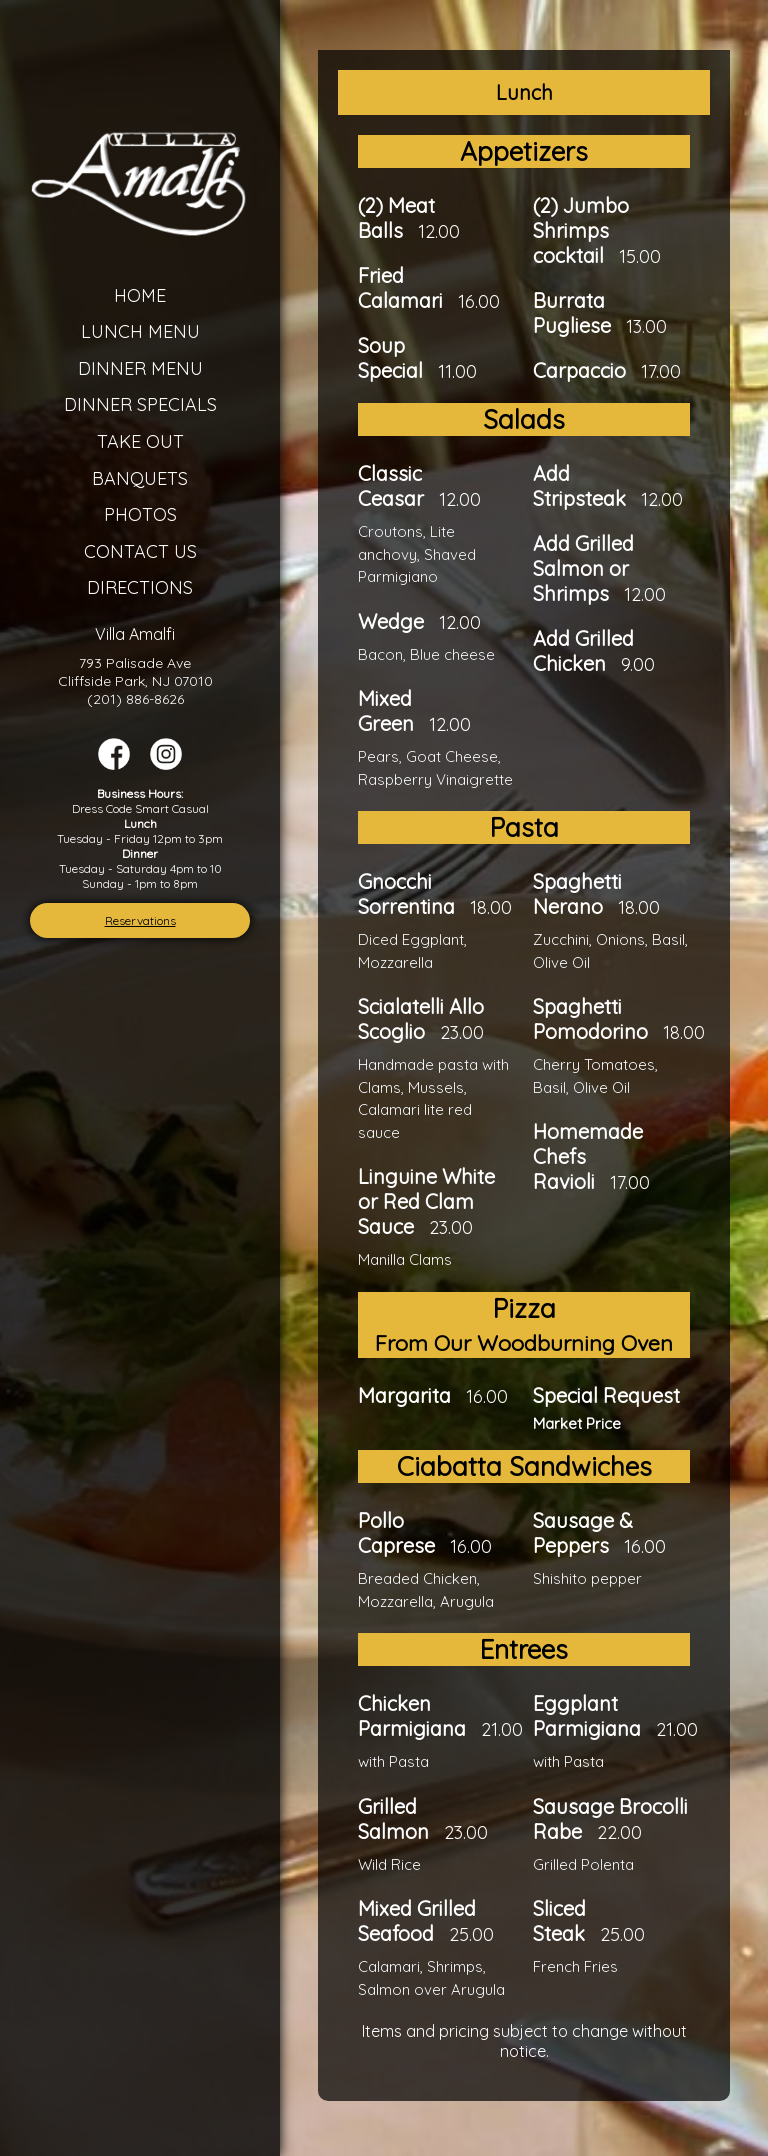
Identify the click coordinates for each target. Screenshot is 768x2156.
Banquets (140, 478)
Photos (140, 514)
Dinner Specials (140, 404)
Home (140, 295)
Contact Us (140, 551)
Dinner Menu (140, 368)
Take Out (140, 441)
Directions (140, 587)
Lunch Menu (140, 331)
